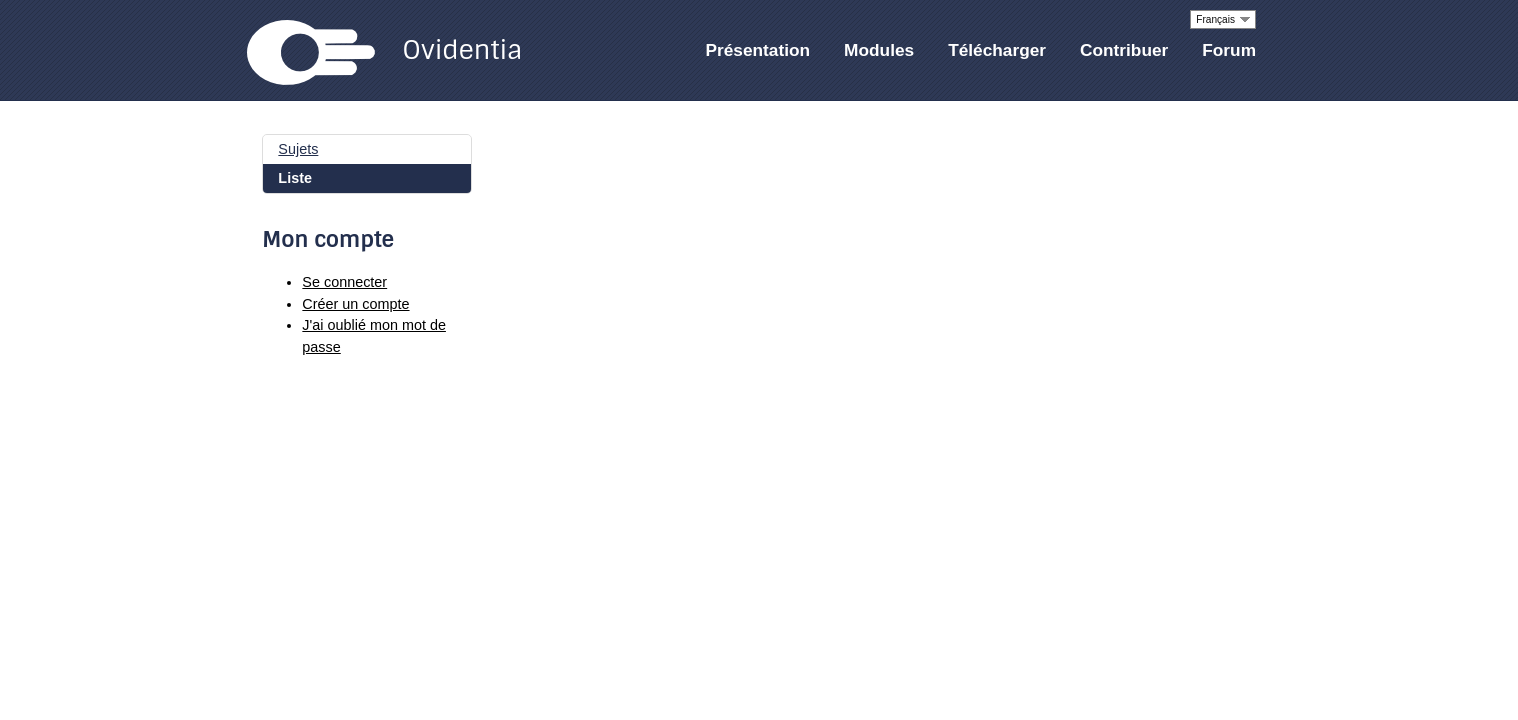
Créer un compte (355, 304)
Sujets (298, 149)
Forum (1229, 50)
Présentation (758, 50)
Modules (879, 50)
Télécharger (997, 50)
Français (1215, 19)
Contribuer (1124, 50)
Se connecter (344, 282)
